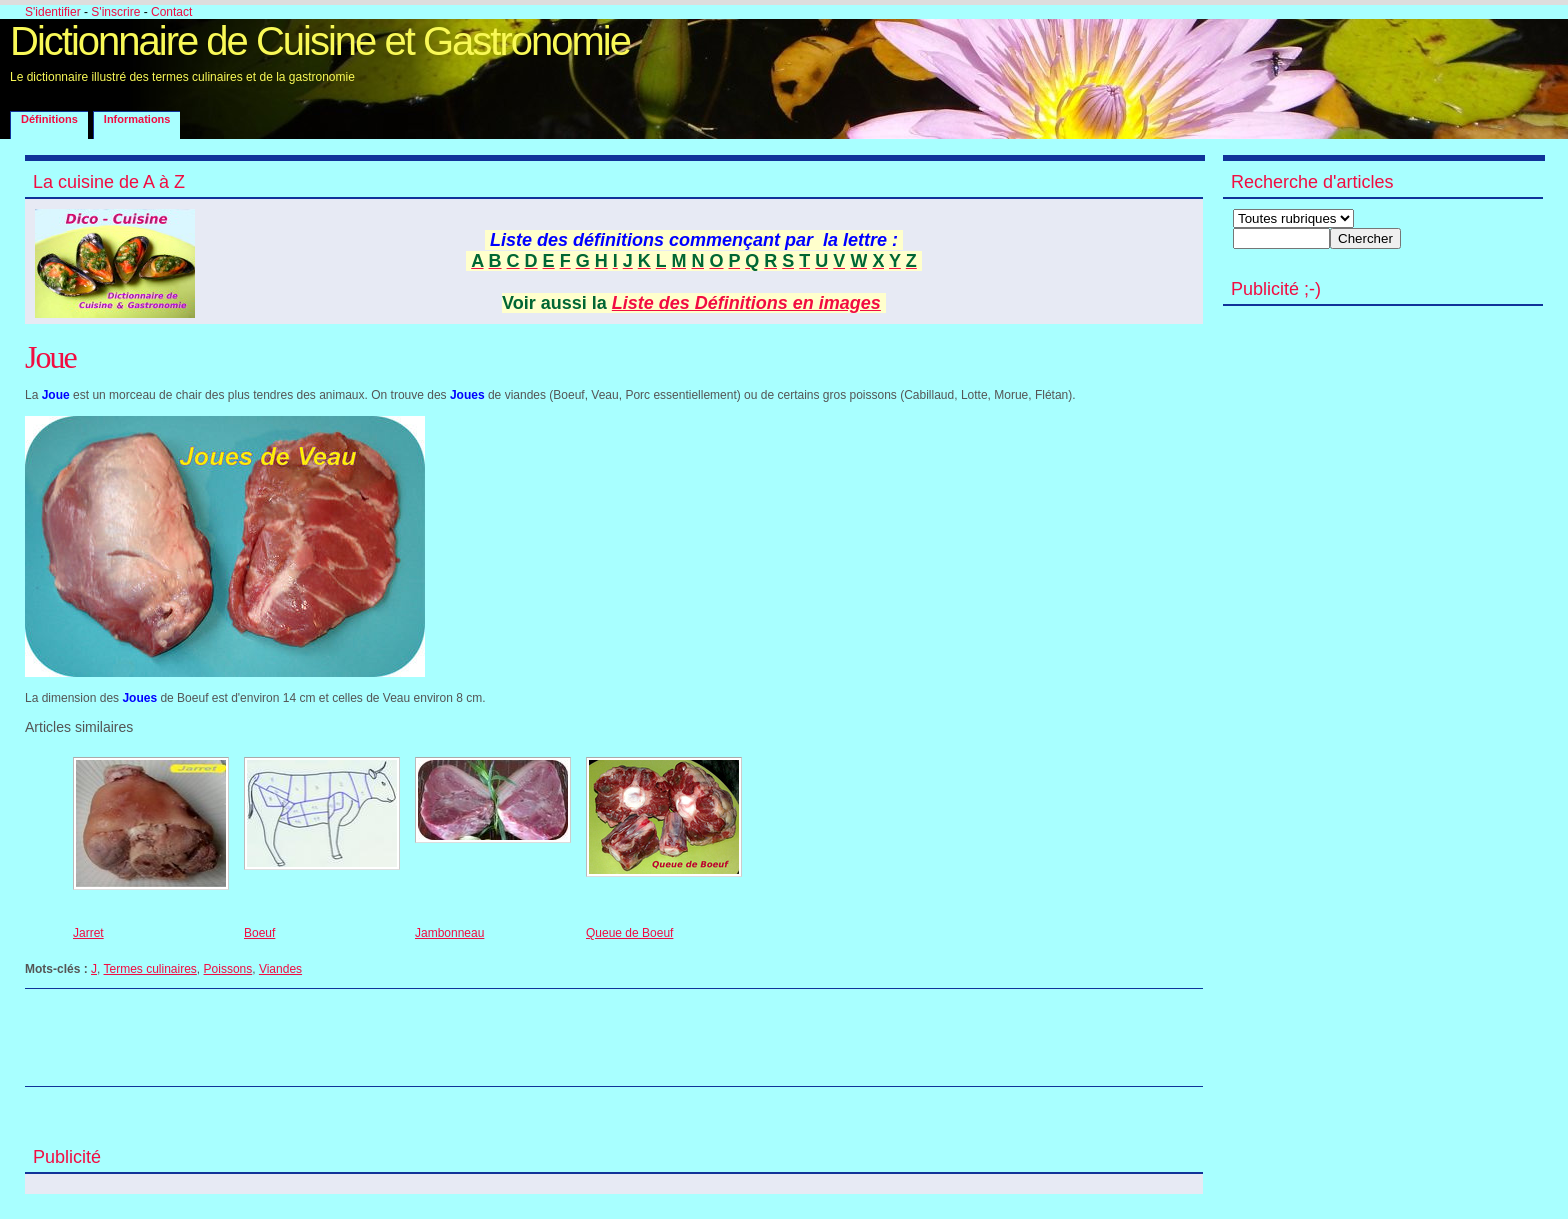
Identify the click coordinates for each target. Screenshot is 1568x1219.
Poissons (228, 969)
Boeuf (259, 933)
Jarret (88, 933)
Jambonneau (449, 933)
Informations (137, 119)
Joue (50, 357)
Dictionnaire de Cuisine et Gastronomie (320, 41)
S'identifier (53, 12)
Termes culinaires (149, 969)
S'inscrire (115, 12)
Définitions (49, 119)
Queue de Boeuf (629, 933)
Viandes (280, 969)
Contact (171, 12)
